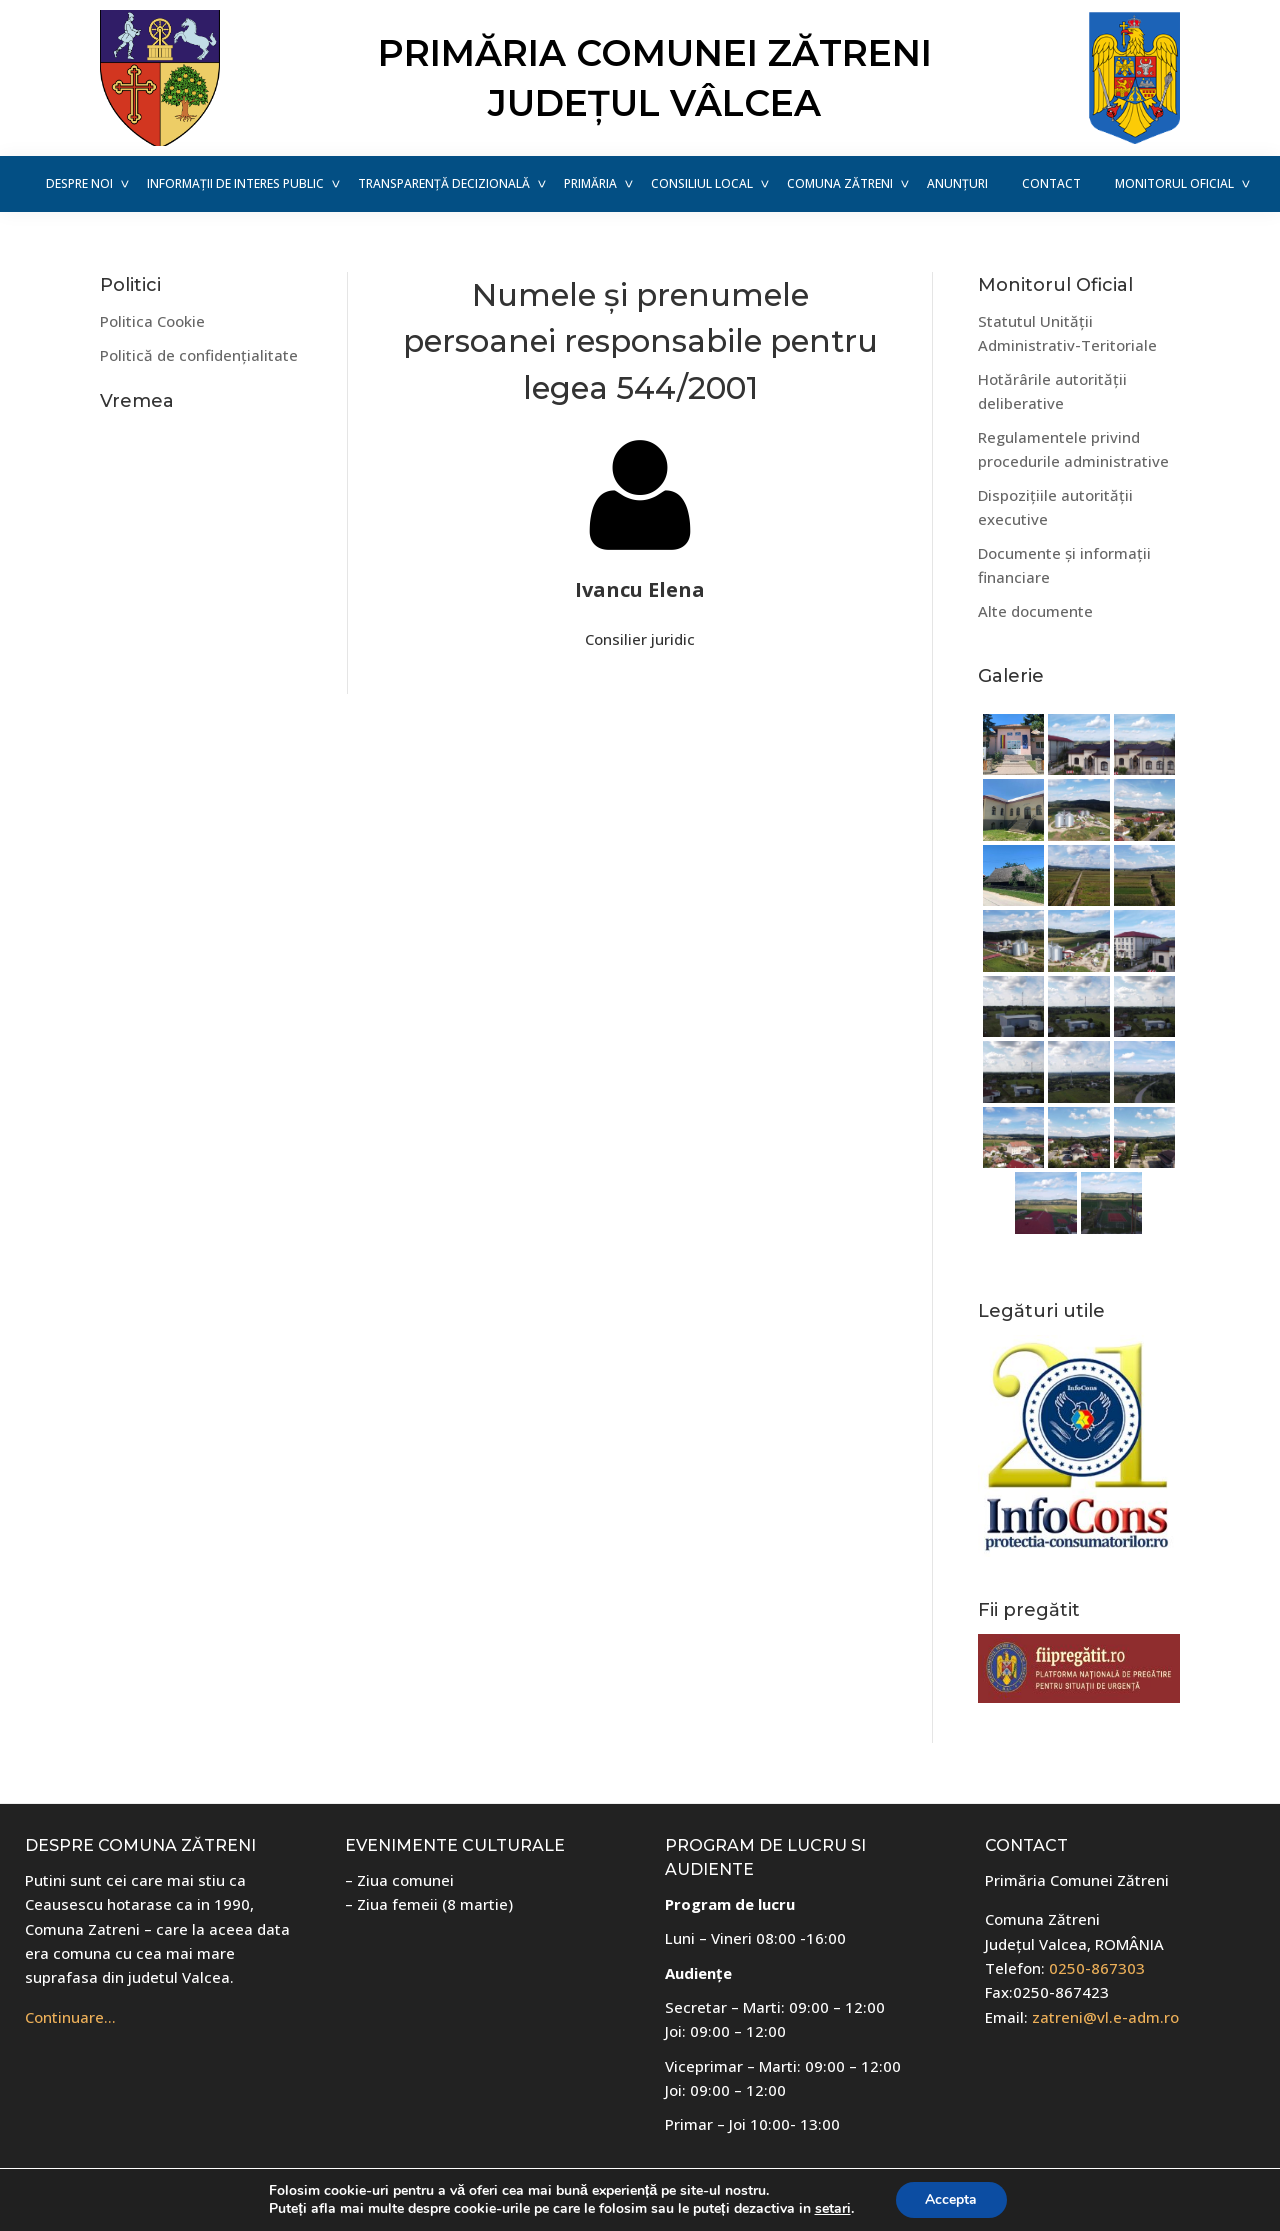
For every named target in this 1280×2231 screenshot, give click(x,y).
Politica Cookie (152, 321)
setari (832, 2209)
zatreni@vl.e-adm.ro (1105, 2017)
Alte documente (1035, 611)
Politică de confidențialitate (199, 355)
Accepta (951, 2199)
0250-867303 (1097, 1968)
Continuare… (70, 2017)
